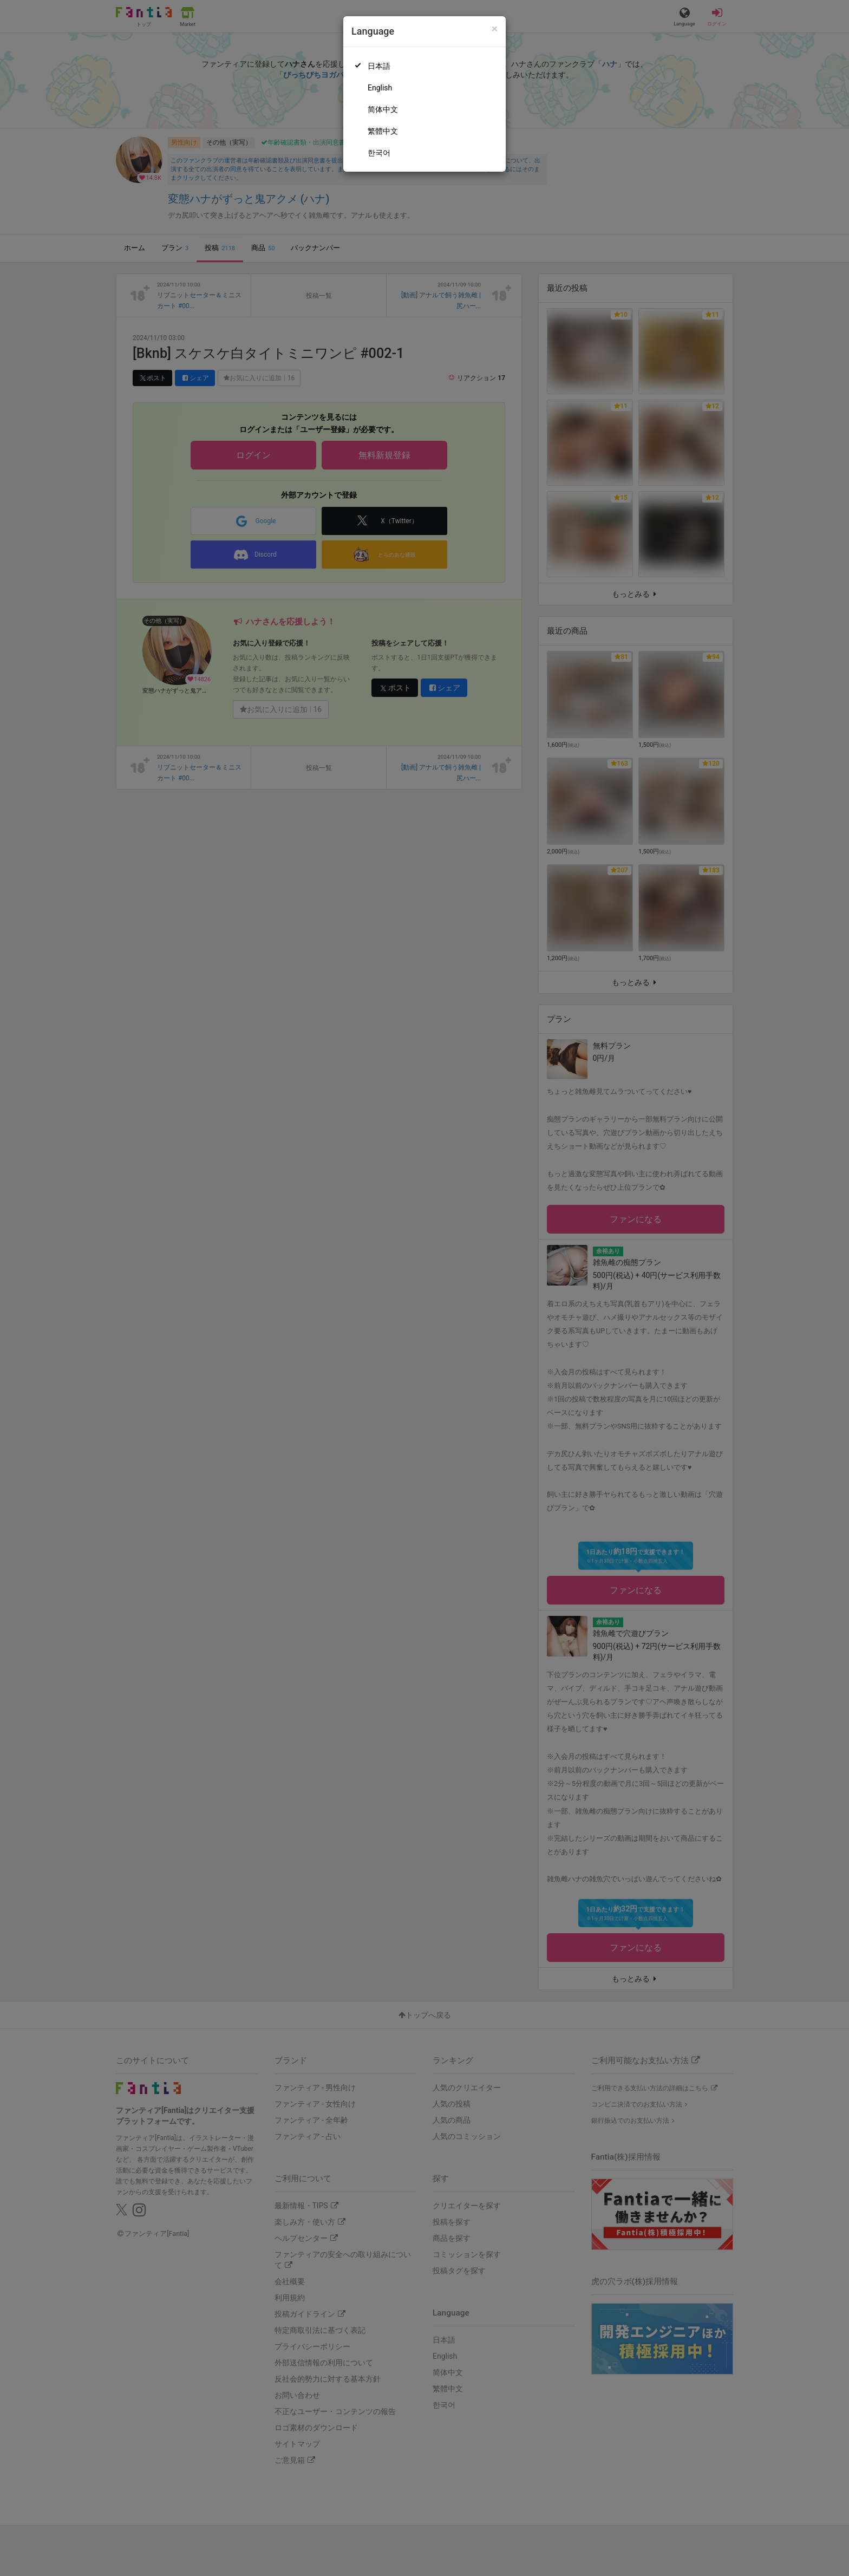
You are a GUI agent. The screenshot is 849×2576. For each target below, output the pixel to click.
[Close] (495, 29)
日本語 (379, 66)
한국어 (379, 152)
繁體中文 (383, 131)
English (380, 87)
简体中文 (383, 109)
